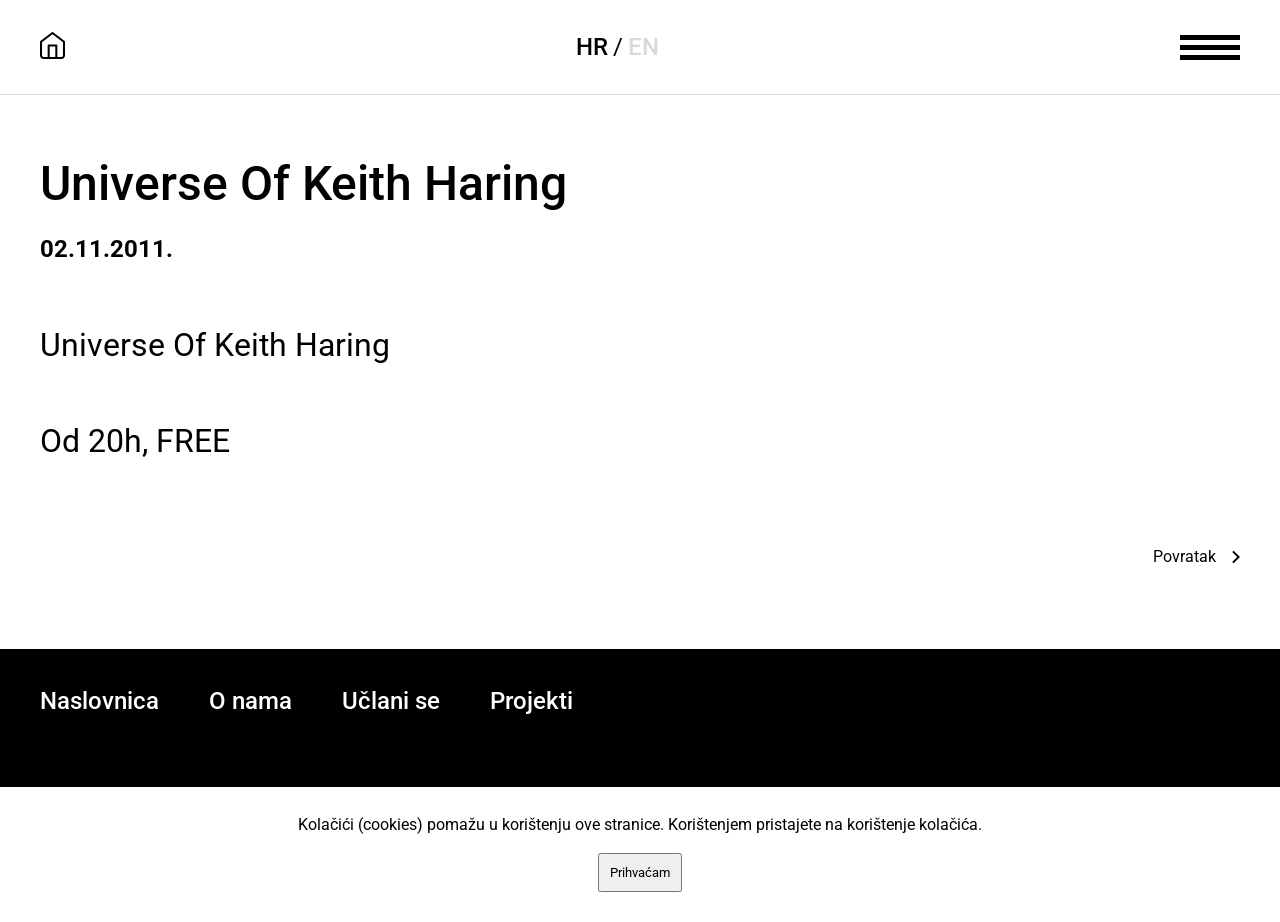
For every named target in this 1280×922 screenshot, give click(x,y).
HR (592, 47)
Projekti (531, 701)
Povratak (1184, 556)
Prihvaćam (640, 872)
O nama (250, 701)
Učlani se (391, 701)
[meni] (1210, 45)
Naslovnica (99, 701)
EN (643, 47)
